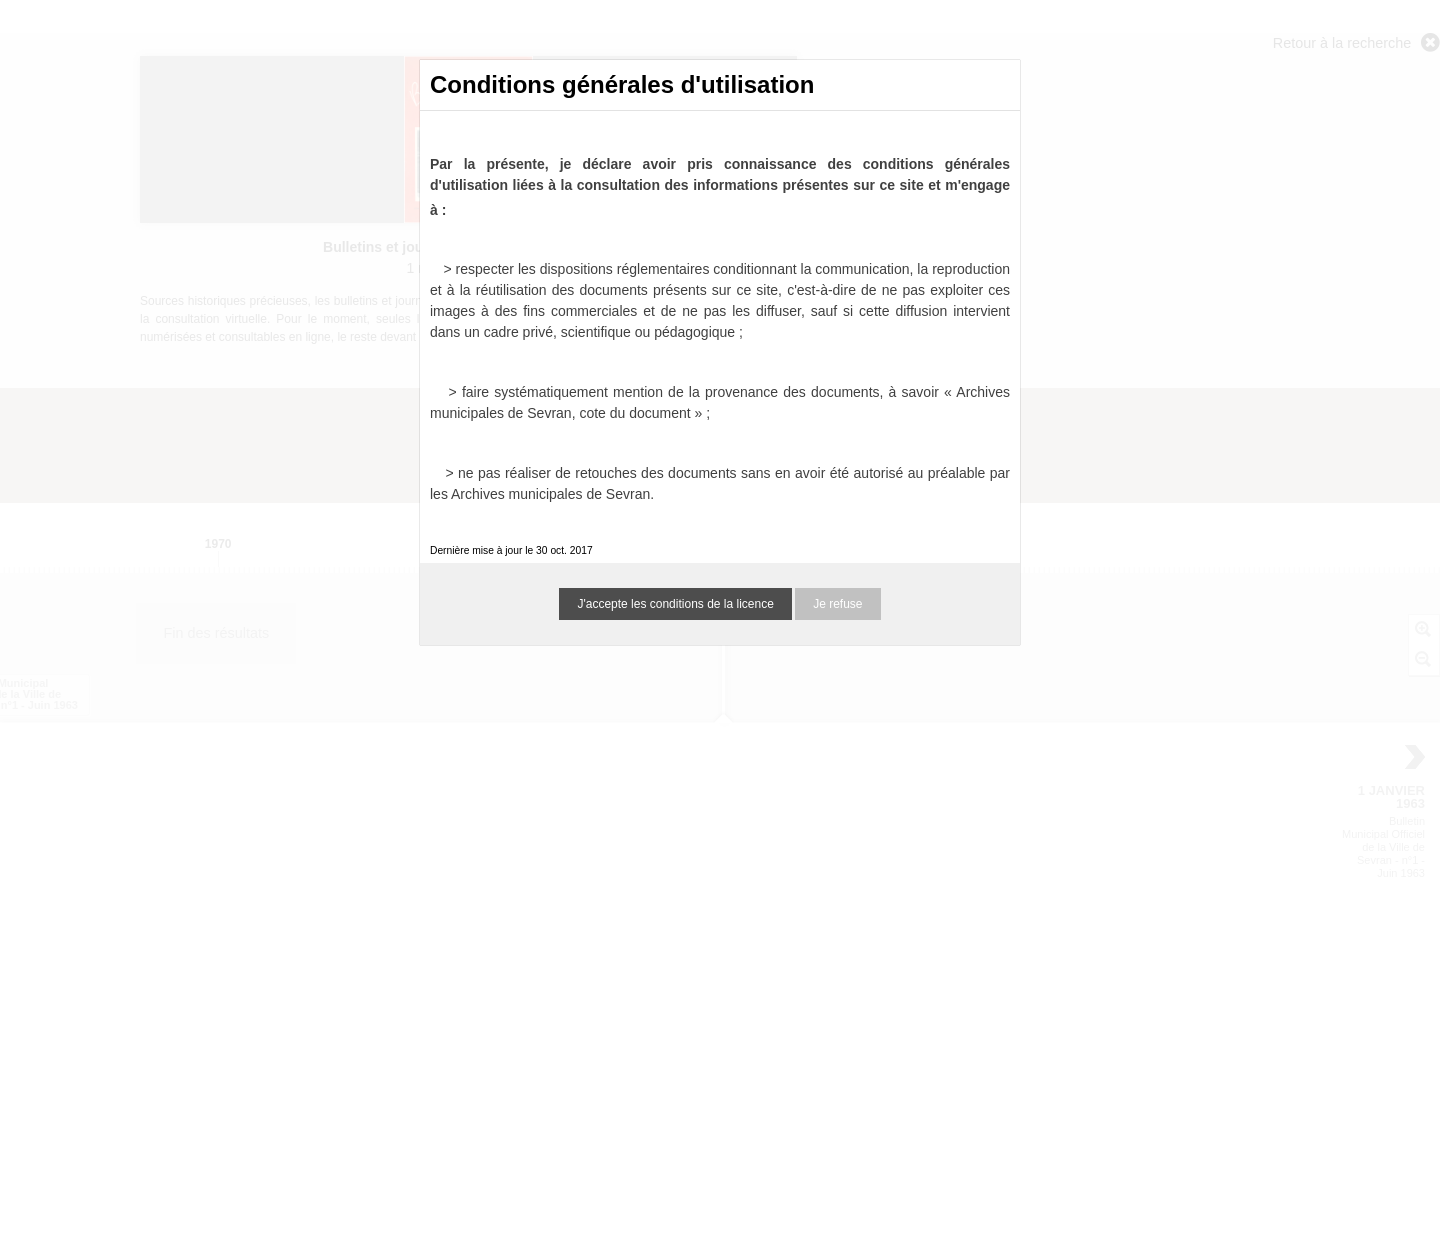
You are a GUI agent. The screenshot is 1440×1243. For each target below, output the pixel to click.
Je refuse (837, 604)
